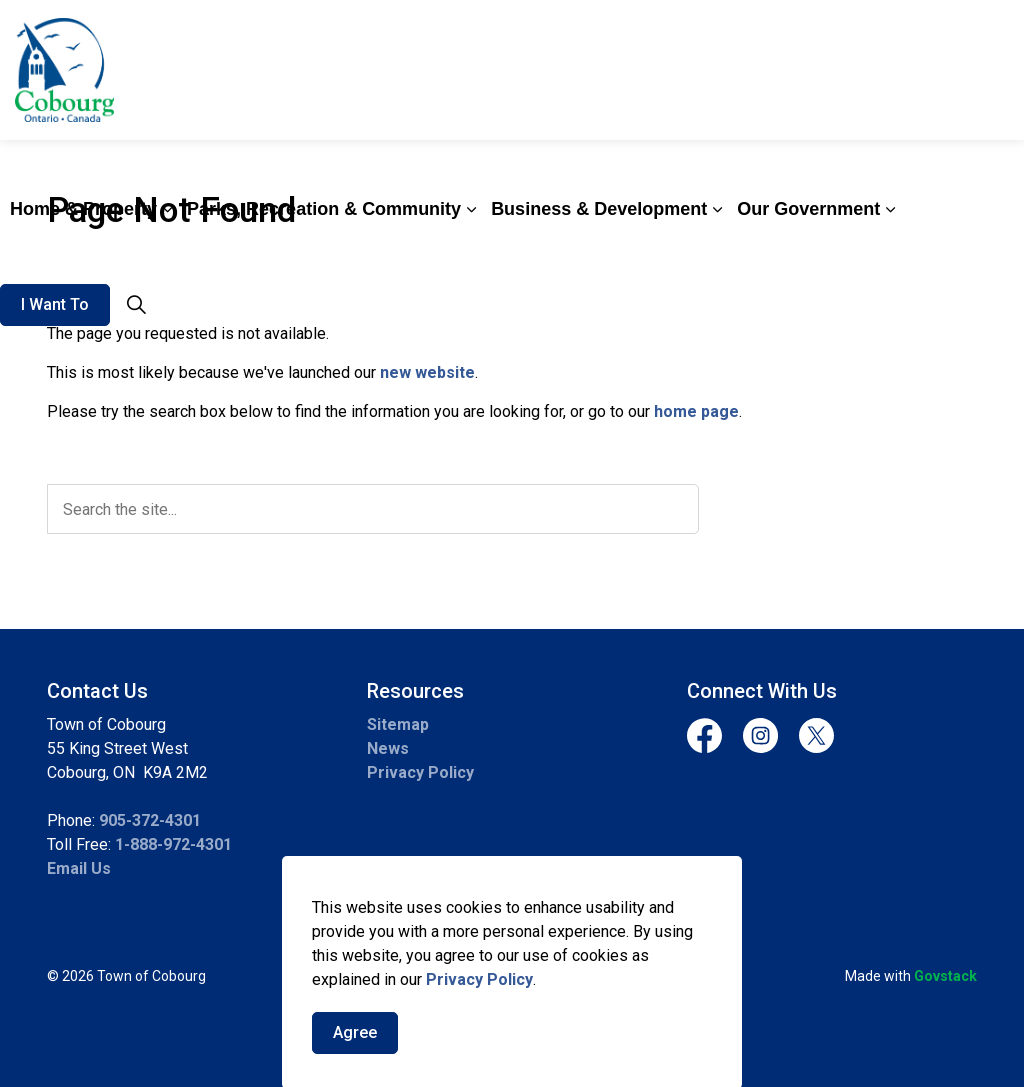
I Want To (55, 305)
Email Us (79, 868)
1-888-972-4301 (173, 844)
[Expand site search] (136, 305)
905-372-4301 (150, 820)
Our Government (808, 209)
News (388, 748)
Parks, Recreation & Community (324, 209)
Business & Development (599, 209)
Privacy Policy (479, 1026)
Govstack (945, 976)
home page (696, 411)
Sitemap (398, 724)
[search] (373, 509)
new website (427, 372)
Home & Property (83, 209)
